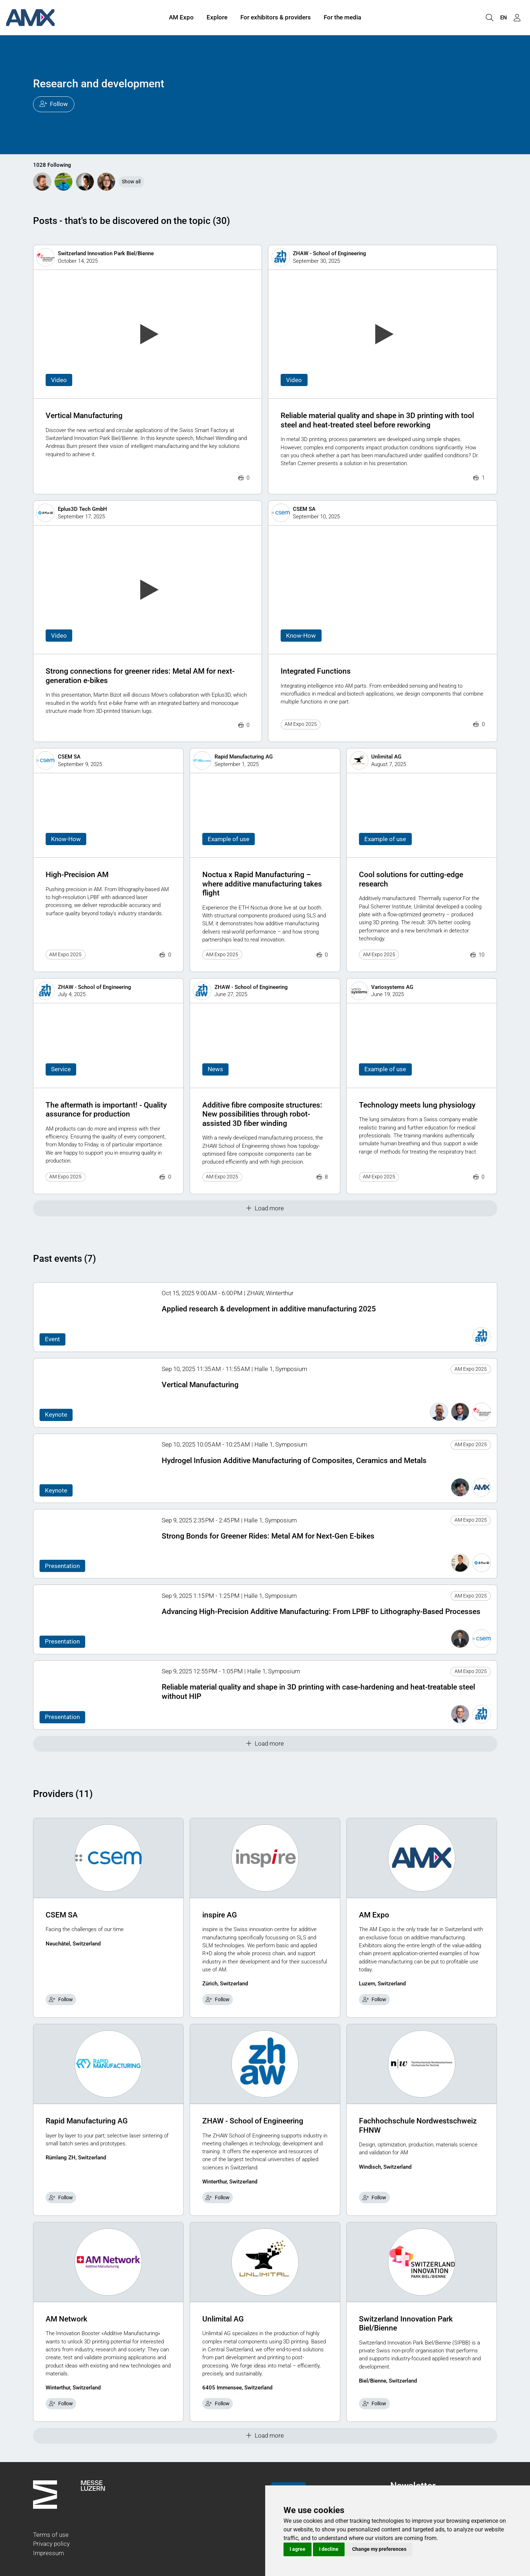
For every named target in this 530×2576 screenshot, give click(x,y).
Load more (265, 1208)
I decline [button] (328, 2549)
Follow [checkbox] (61, 1999)
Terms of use (51, 2534)
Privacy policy (51, 2543)
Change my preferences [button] (379, 2549)
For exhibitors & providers (275, 17)
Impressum (48, 2553)
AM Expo (181, 17)
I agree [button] (297, 2549)
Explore (217, 17)
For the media (342, 17)
